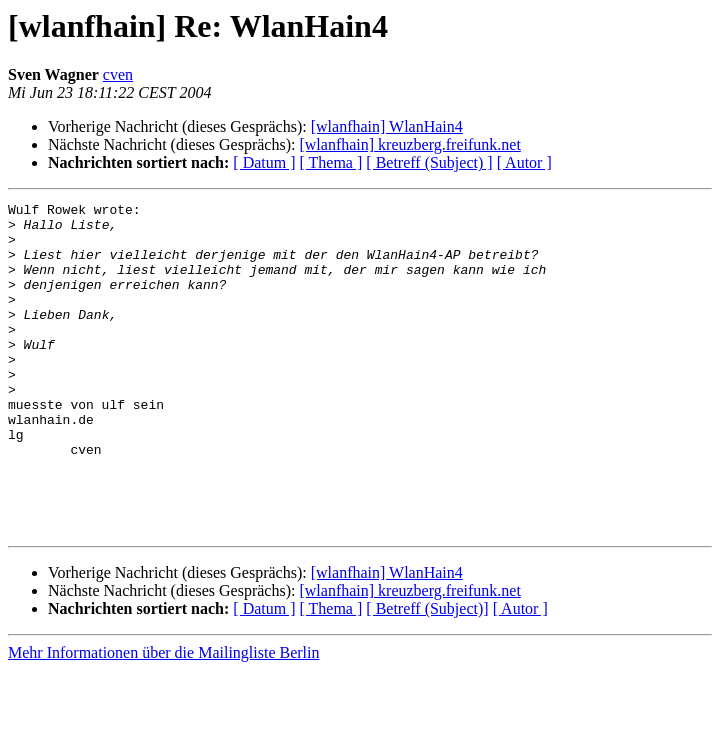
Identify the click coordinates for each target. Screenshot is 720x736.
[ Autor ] (524, 162)
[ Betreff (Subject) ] (429, 162)
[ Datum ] (264, 162)
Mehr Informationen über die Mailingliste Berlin (163, 718)
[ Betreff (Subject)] (427, 674)
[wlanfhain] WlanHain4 (387, 126)
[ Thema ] (331, 162)
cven (118, 74)
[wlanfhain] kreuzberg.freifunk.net (409, 144)
